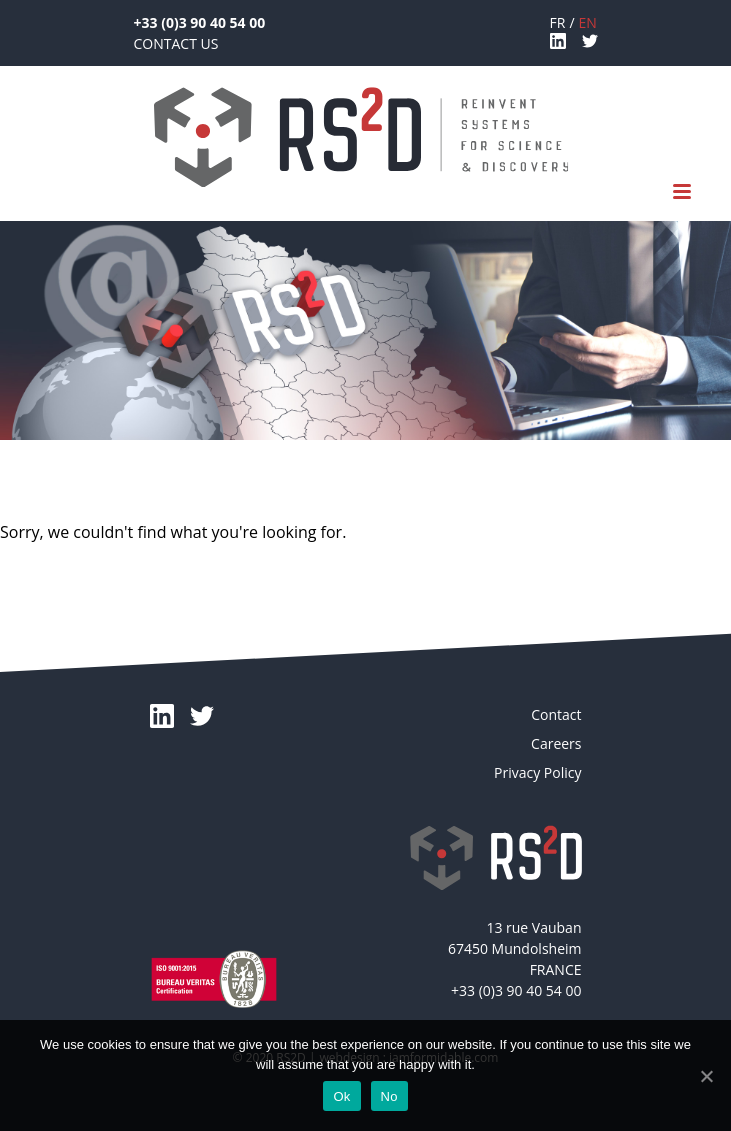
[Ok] (706, 1076)
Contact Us (176, 43)
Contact (556, 714)
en (588, 22)
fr (558, 22)
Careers (556, 743)
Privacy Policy (537, 772)
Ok (341, 1096)
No (389, 1096)
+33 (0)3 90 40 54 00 (200, 22)
